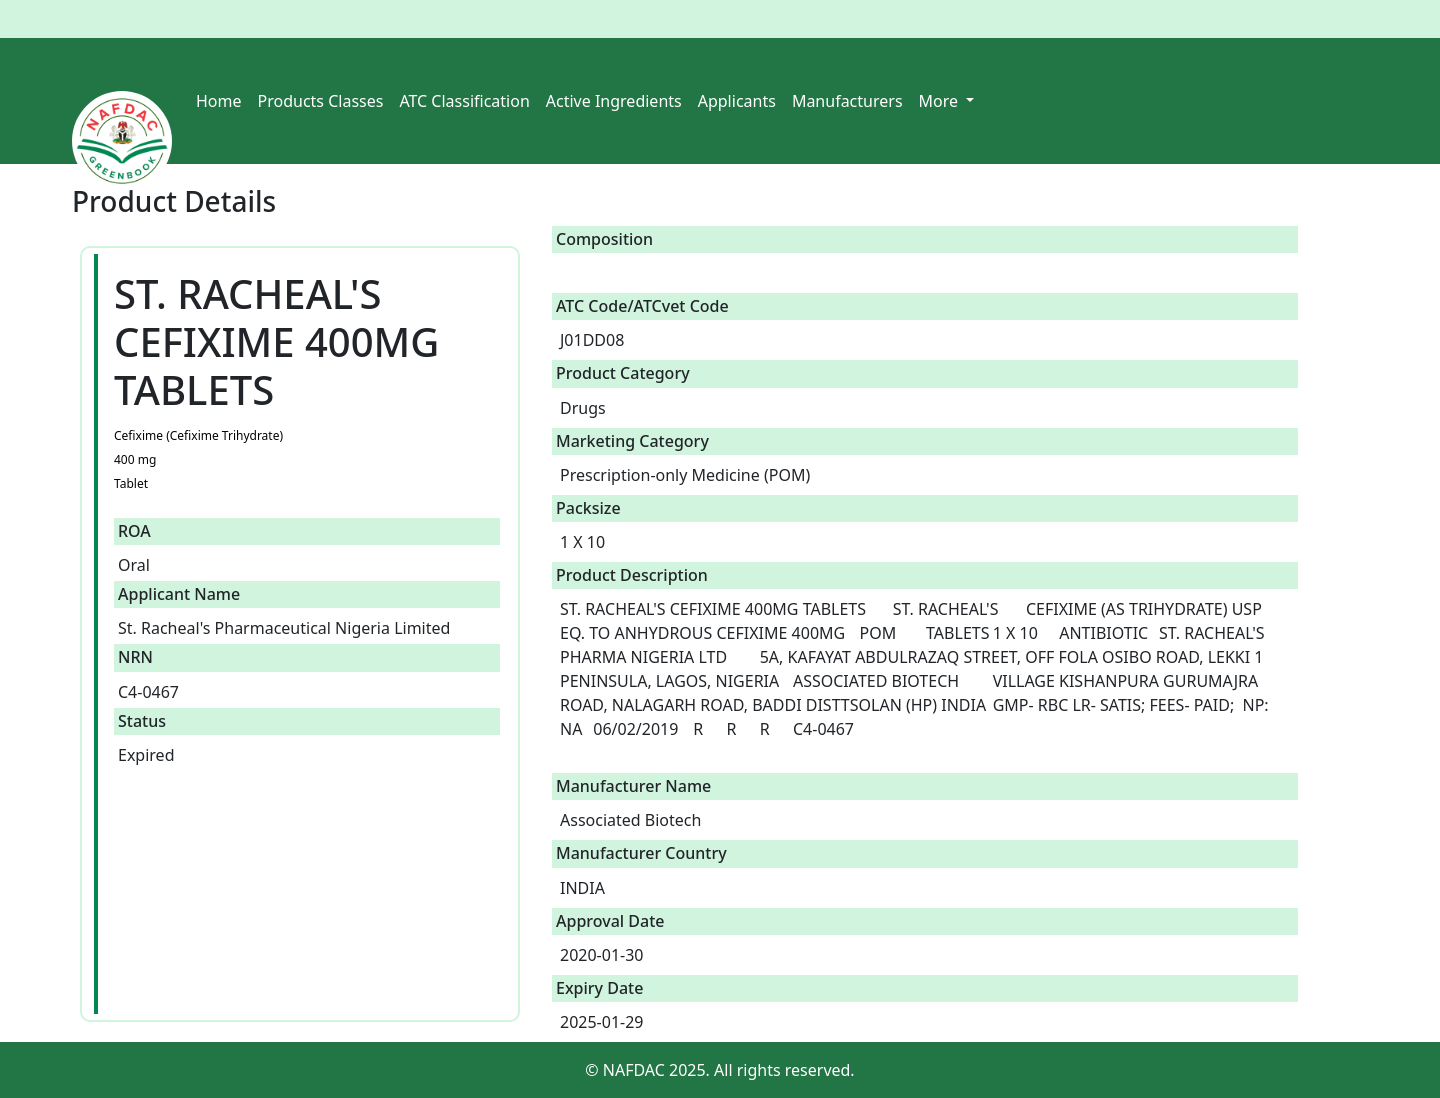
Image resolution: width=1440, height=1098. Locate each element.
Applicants (737, 101)
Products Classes (321, 101)
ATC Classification (464, 101)
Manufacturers (847, 101)
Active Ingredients (614, 101)
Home (219, 101)
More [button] (941, 101)
